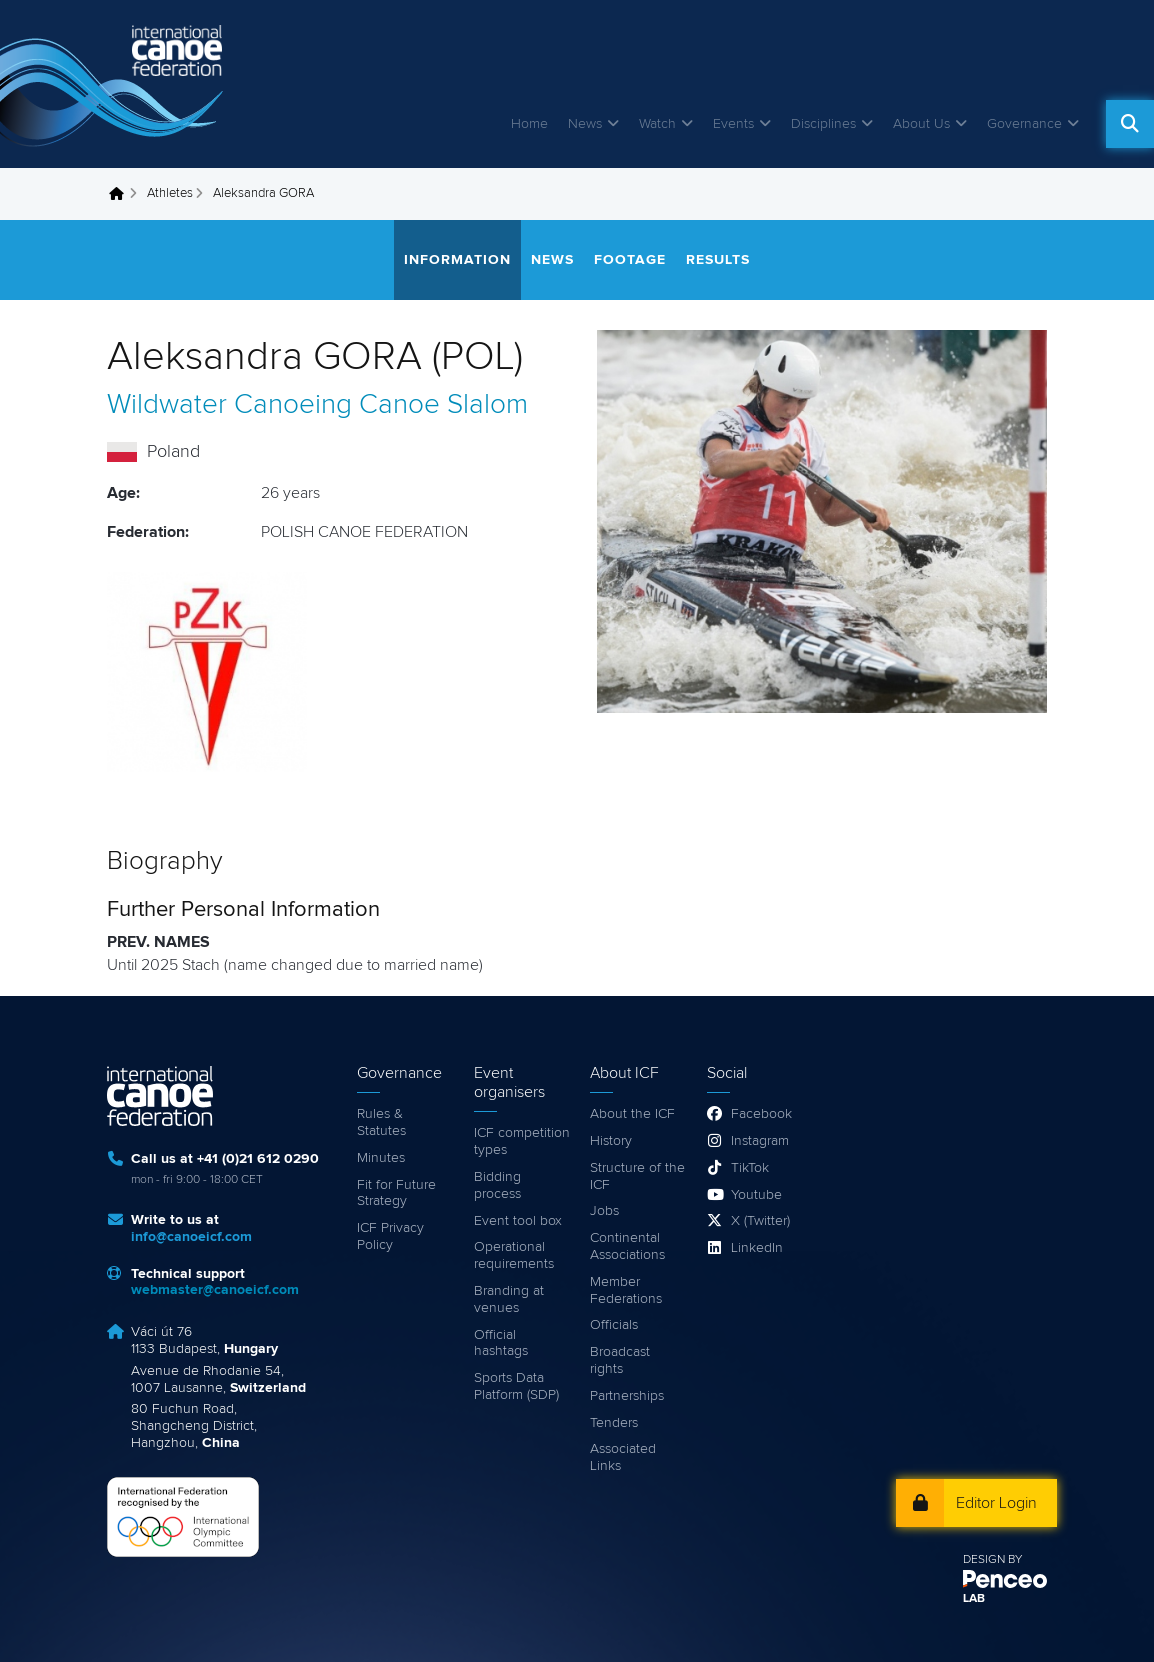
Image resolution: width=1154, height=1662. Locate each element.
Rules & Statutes (381, 1122)
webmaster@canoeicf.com (215, 1290)
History (611, 1141)
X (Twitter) (760, 1221)
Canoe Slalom (443, 405)
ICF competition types (522, 1141)
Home (529, 124)
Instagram (760, 1141)
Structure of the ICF (637, 1176)
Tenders (614, 1423)
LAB (974, 1599)
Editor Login (996, 1503)
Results (718, 260)
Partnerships (627, 1396)
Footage (630, 260)
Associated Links (623, 1457)
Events (733, 124)
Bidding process (497, 1185)
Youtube (756, 1195)
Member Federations (626, 1290)
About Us (921, 124)
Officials (614, 1325)
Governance (1024, 124)
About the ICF (632, 1114)
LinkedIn (757, 1248)
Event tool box (518, 1221)
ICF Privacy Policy (390, 1236)
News (585, 124)
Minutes (381, 1158)
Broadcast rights (620, 1360)
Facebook (761, 1114)
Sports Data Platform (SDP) (516, 1386)
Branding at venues (509, 1299)
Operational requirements (514, 1255)
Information (457, 260)
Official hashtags (501, 1343)
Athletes (170, 193)
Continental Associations (627, 1246)
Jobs (604, 1211)
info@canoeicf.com (191, 1237)
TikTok (750, 1168)
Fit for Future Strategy (396, 1193)
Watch (657, 124)
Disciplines (823, 124)
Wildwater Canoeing (229, 405)
